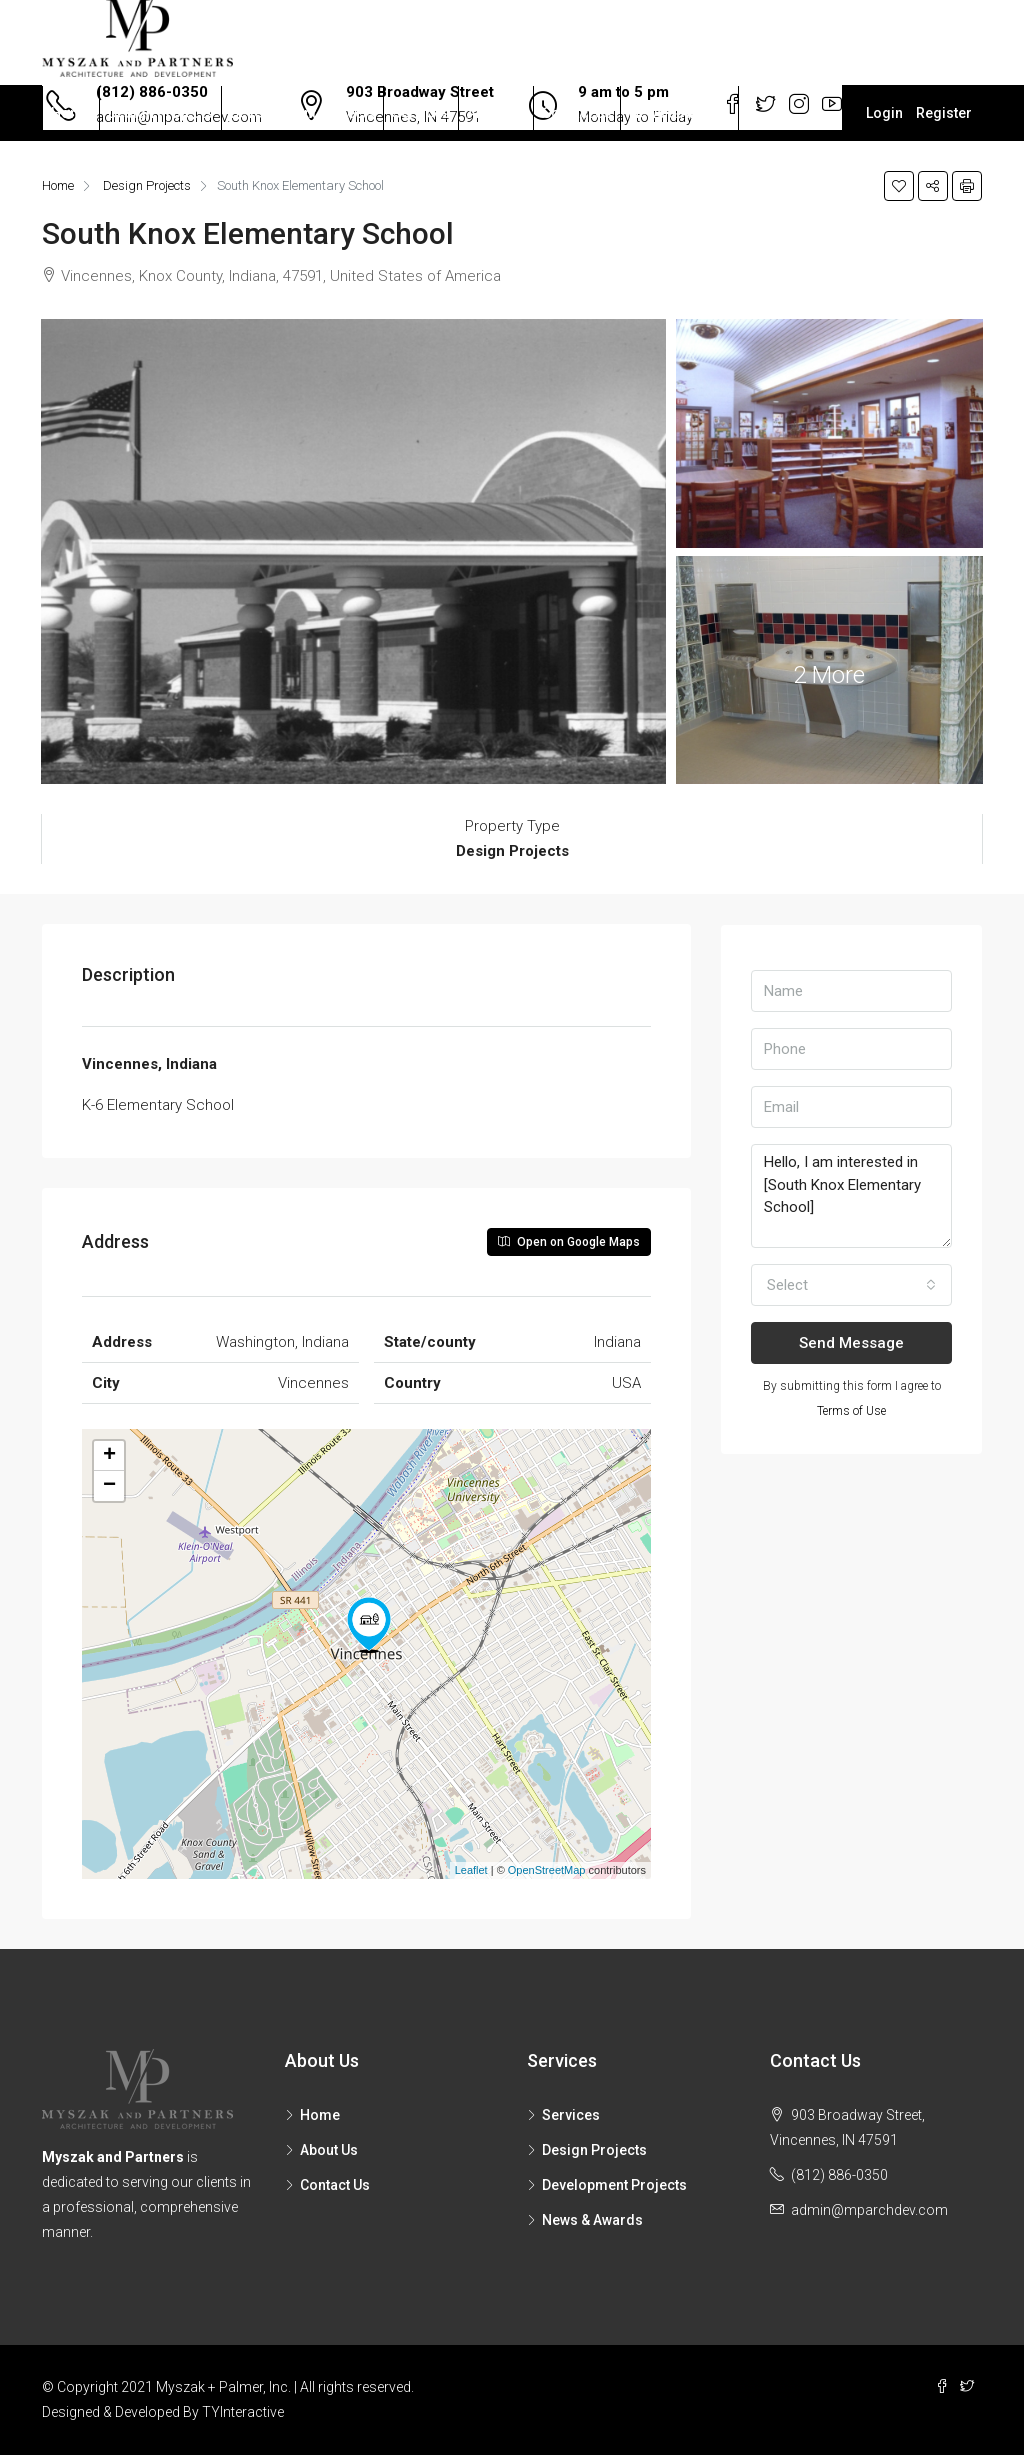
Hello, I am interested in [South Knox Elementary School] (851, 1196)
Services (421, 113)
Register (944, 113)
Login (884, 113)
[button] (851, 1285)
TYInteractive (243, 2412)
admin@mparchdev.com (869, 2210)
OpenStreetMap (547, 1870)
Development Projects (302, 113)
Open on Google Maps (569, 1242)
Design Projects (160, 113)
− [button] (109, 1486)
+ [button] (109, 1456)
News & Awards (679, 113)
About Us (496, 113)
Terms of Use (851, 1411)
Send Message (851, 1343)
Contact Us (577, 113)
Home (71, 113)
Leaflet (471, 1870)
